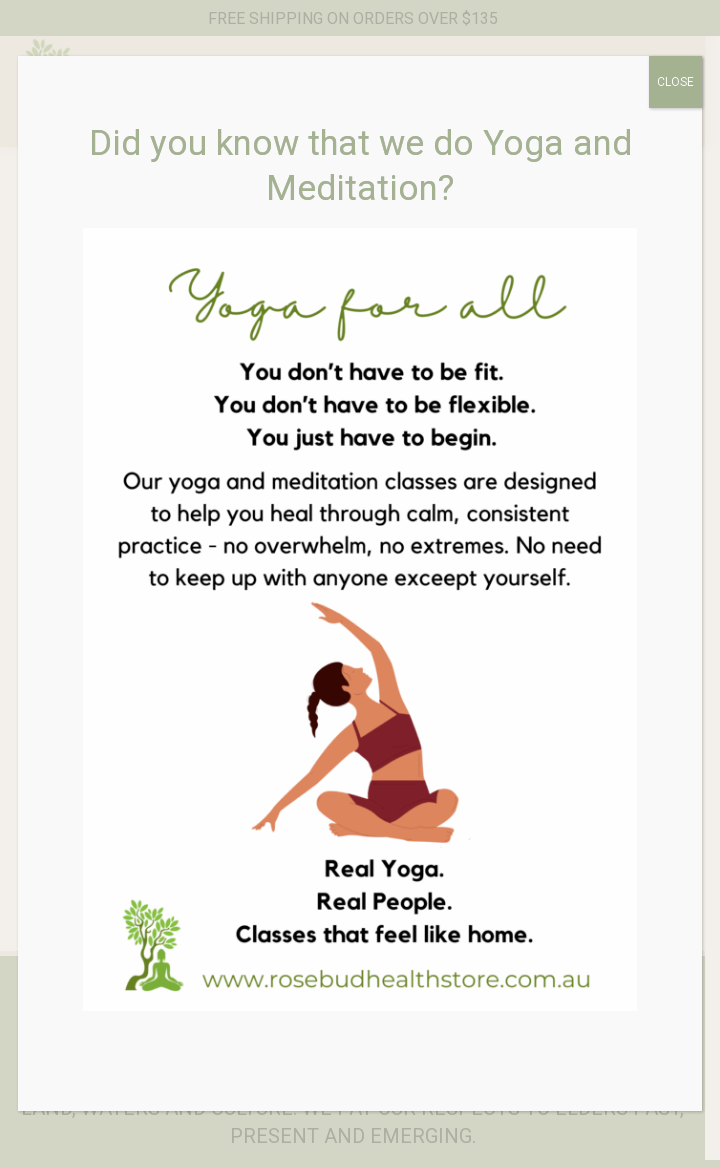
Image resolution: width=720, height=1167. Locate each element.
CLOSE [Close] (675, 82)
